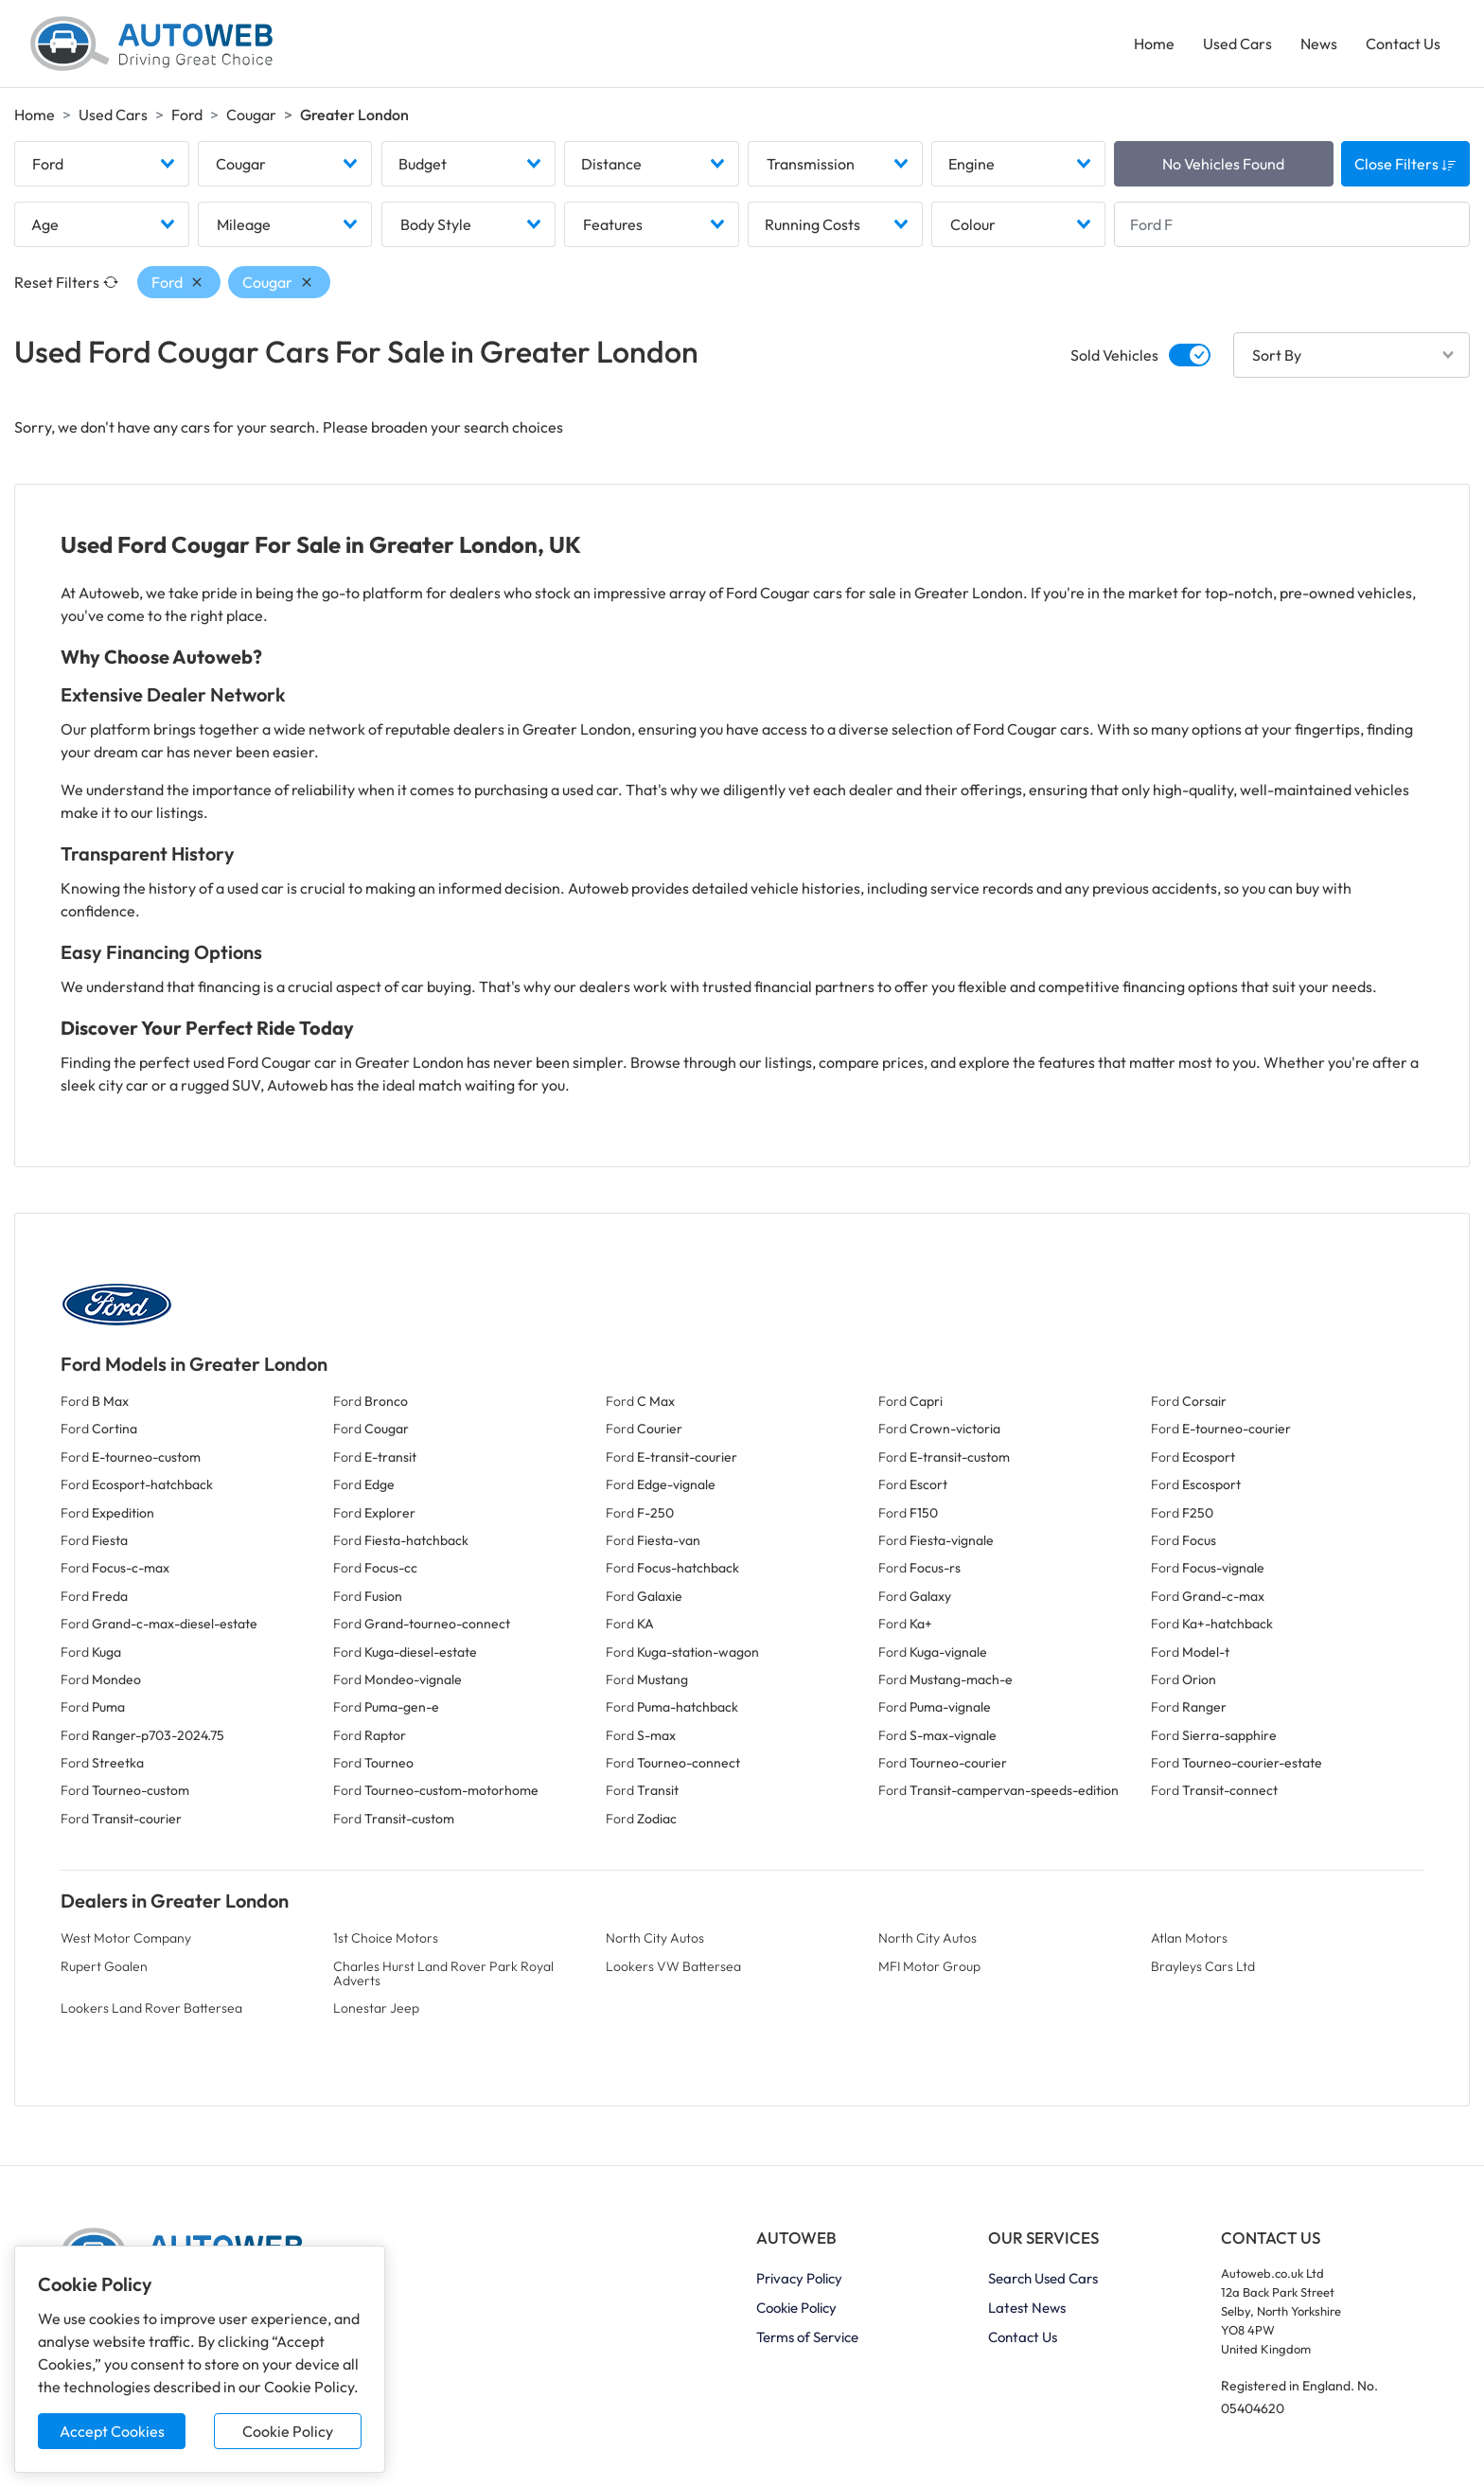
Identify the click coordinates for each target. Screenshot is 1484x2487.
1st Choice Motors (385, 1937)
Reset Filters (66, 282)
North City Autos (655, 1937)
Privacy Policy (799, 2278)
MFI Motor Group (929, 1966)
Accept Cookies (112, 2431)
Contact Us (1403, 43)
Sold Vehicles (1114, 355)
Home (1154, 43)
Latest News (1027, 2308)
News (1318, 43)
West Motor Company (126, 1937)
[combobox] (101, 164)
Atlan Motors (1189, 1937)
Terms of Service (807, 2337)
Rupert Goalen (104, 1966)
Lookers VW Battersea (673, 1966)
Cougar (251, 114)
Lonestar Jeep (376, 2007)
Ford (187, 114)
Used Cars (1237, 43)
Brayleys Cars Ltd (1203, 1966)
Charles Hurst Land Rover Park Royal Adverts (443, 1973)
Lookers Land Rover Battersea (151, 2007)
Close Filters (1405, 163)
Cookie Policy (287, 2431)
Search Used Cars (1043, 2278)
